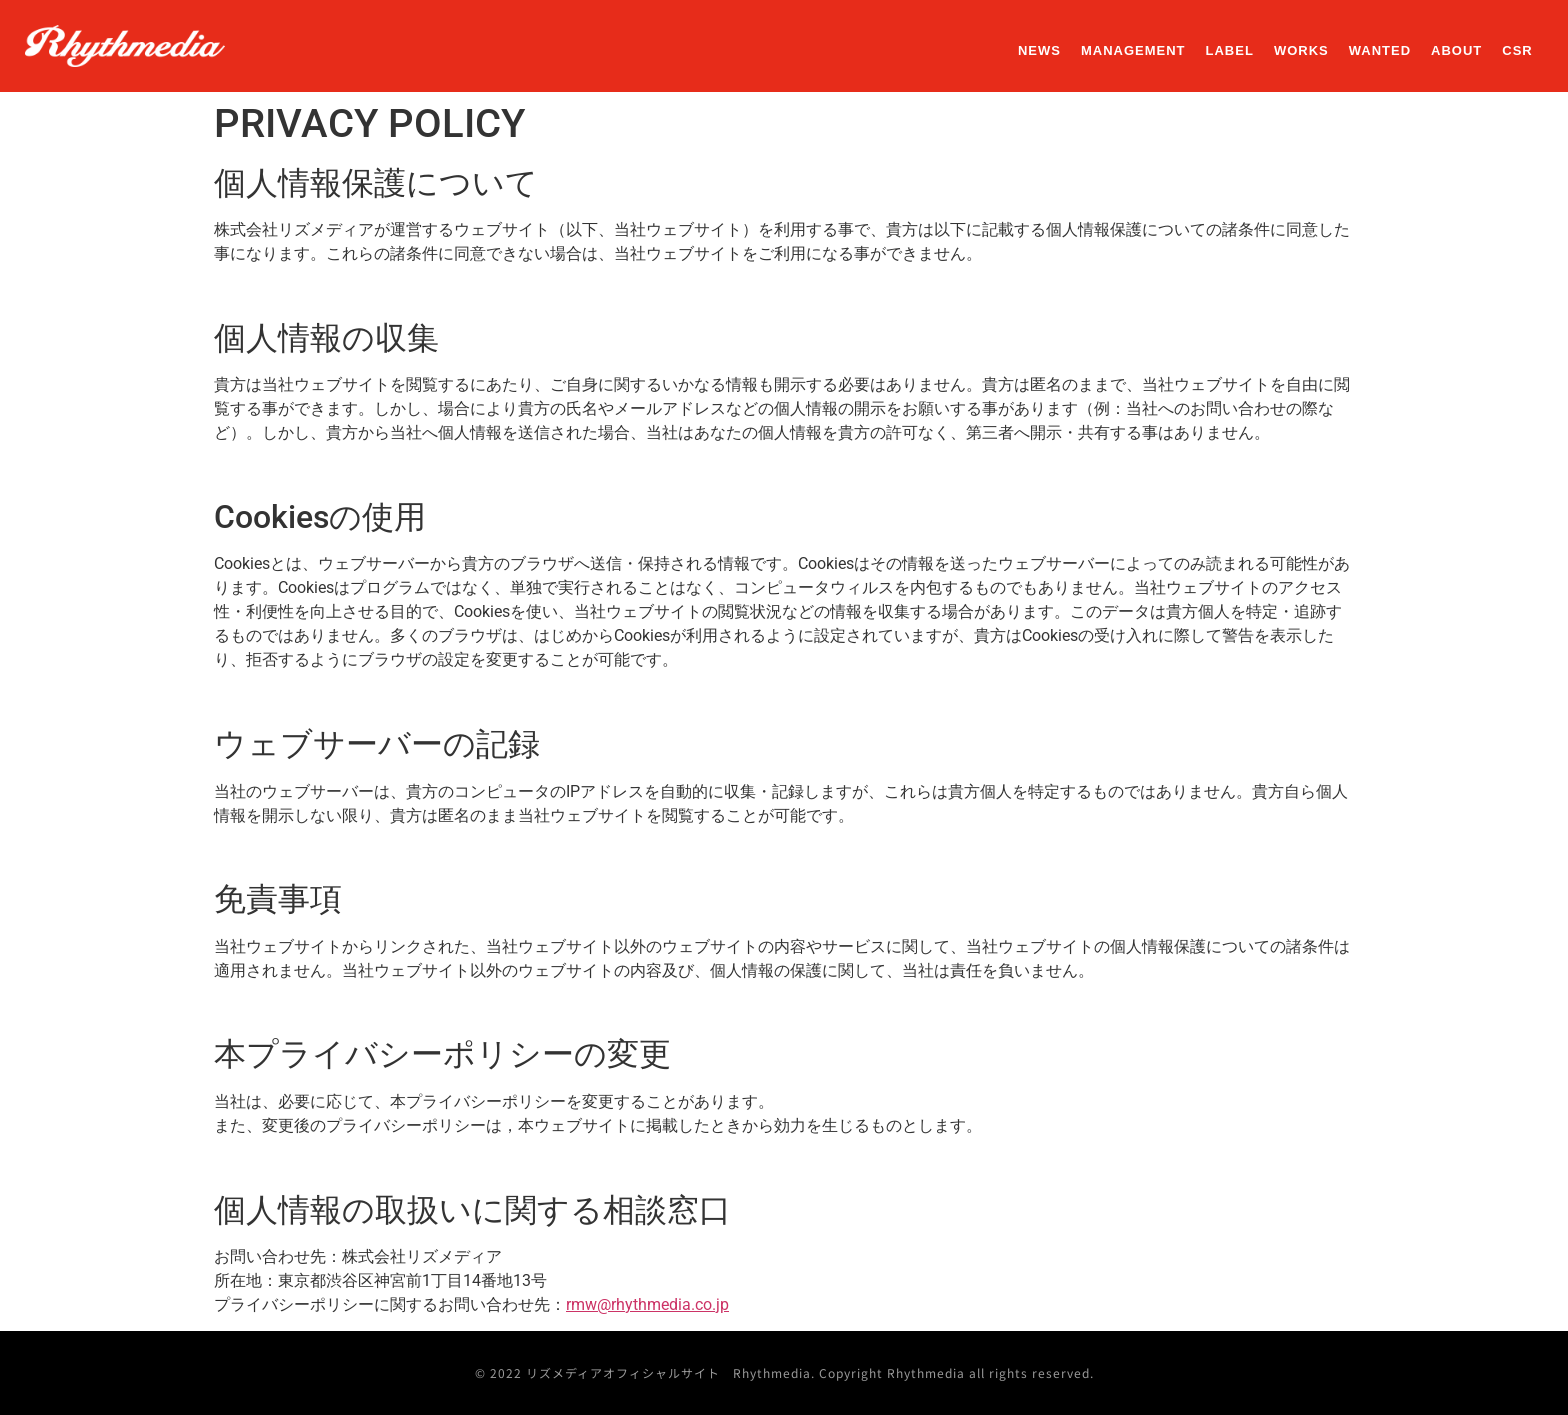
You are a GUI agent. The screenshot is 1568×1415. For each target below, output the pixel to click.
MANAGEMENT (1133, 50)
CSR (1517, 50)
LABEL (1230, 50)
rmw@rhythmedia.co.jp (647, 1304)
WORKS (1301, 50)
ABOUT (1456, 50)
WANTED (1380, 50)
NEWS (1039, 50)
